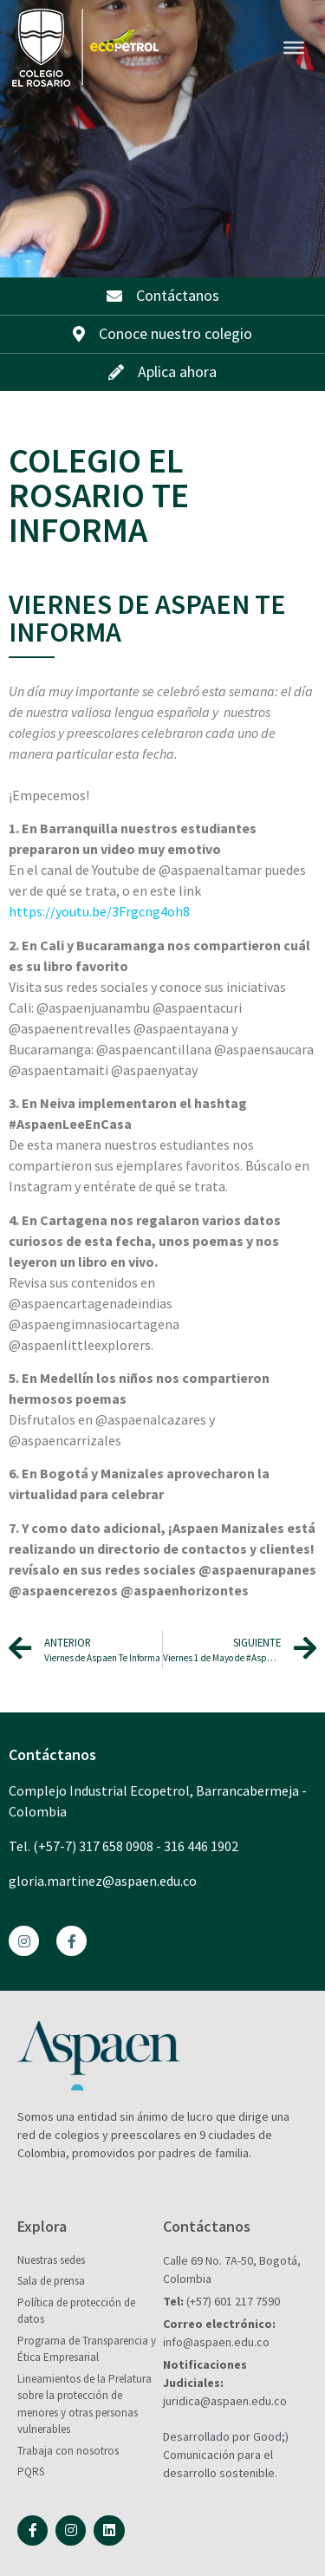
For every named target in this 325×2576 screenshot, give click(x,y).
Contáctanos (52, 1754)
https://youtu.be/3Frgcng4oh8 (99, 911)
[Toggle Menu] (293, 48)
